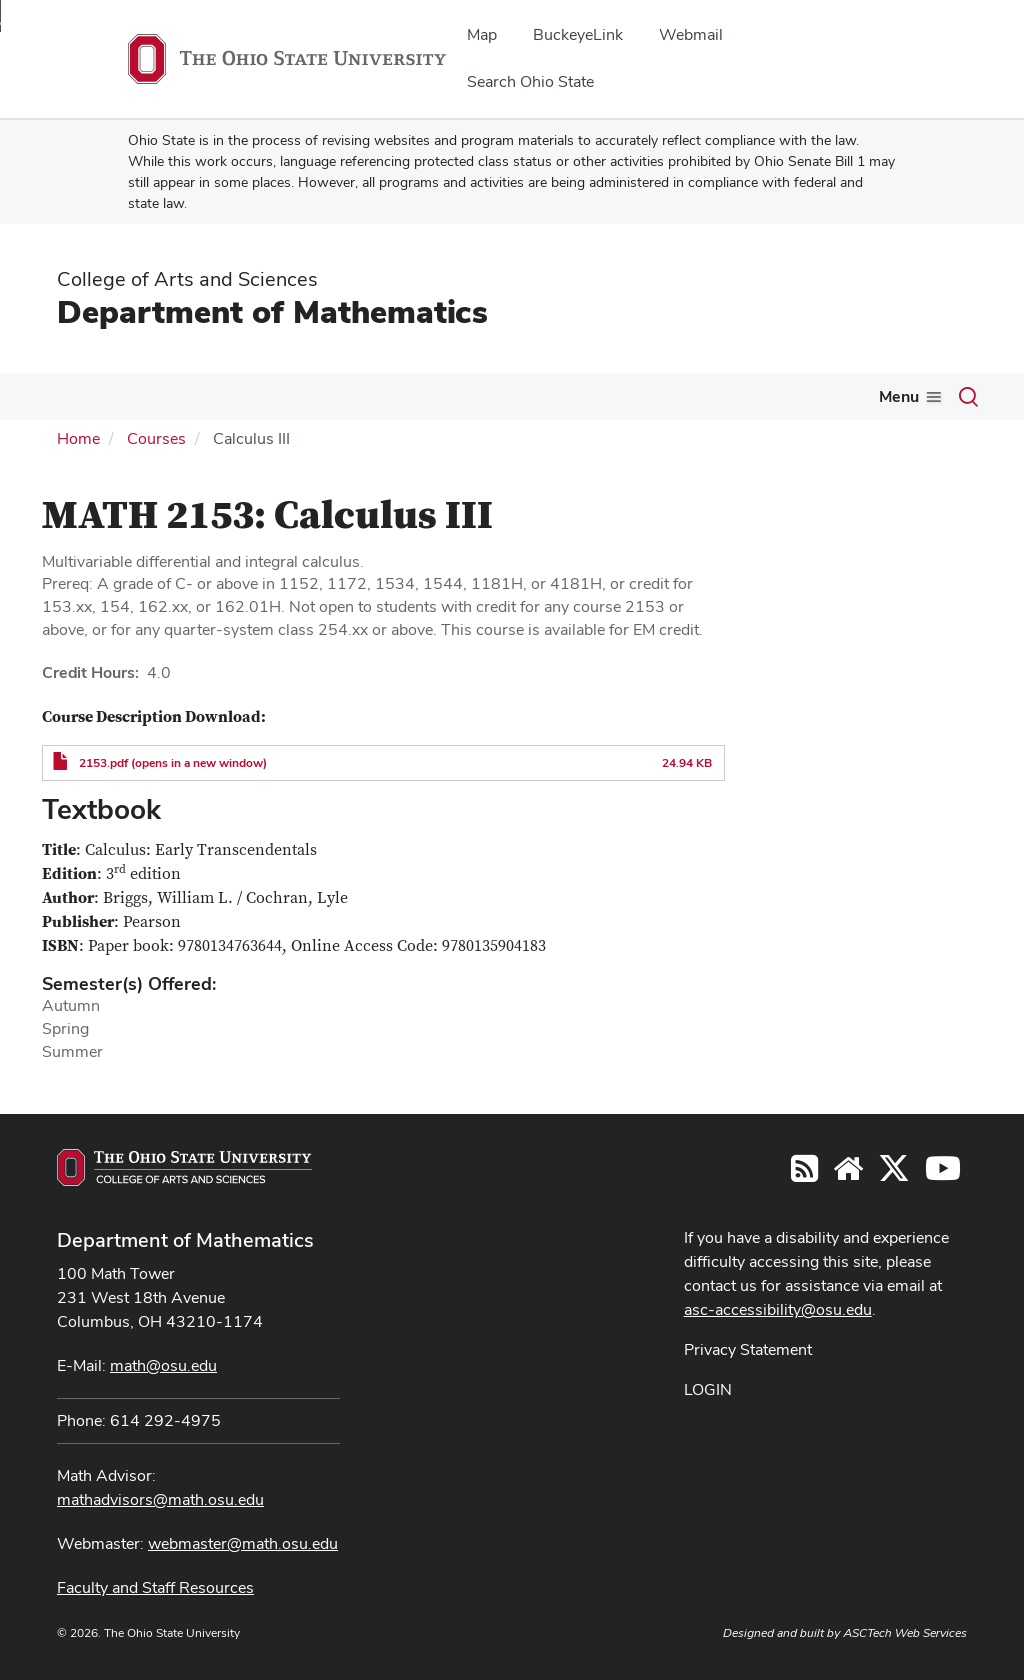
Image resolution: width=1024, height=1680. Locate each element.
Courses (156, 438)
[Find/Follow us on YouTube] (848, 1174)
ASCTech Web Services (905, 1633)
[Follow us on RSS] (804, 1174)
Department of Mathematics (272, 311)
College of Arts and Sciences (187, 279)
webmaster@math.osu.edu (243, 1543)
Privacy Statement (748, 1349)
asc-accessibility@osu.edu (778, 1309)
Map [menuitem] (482, 34)
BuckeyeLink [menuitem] (578, 34)
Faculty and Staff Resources (155, 1587)
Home (78, 438)
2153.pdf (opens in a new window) (173, 763)
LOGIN (708, 1389)
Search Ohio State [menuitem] (530, 81)
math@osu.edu (163, 1365)
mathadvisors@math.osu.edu (160, 1499)
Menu (899, 396)
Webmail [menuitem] (691, 34)
